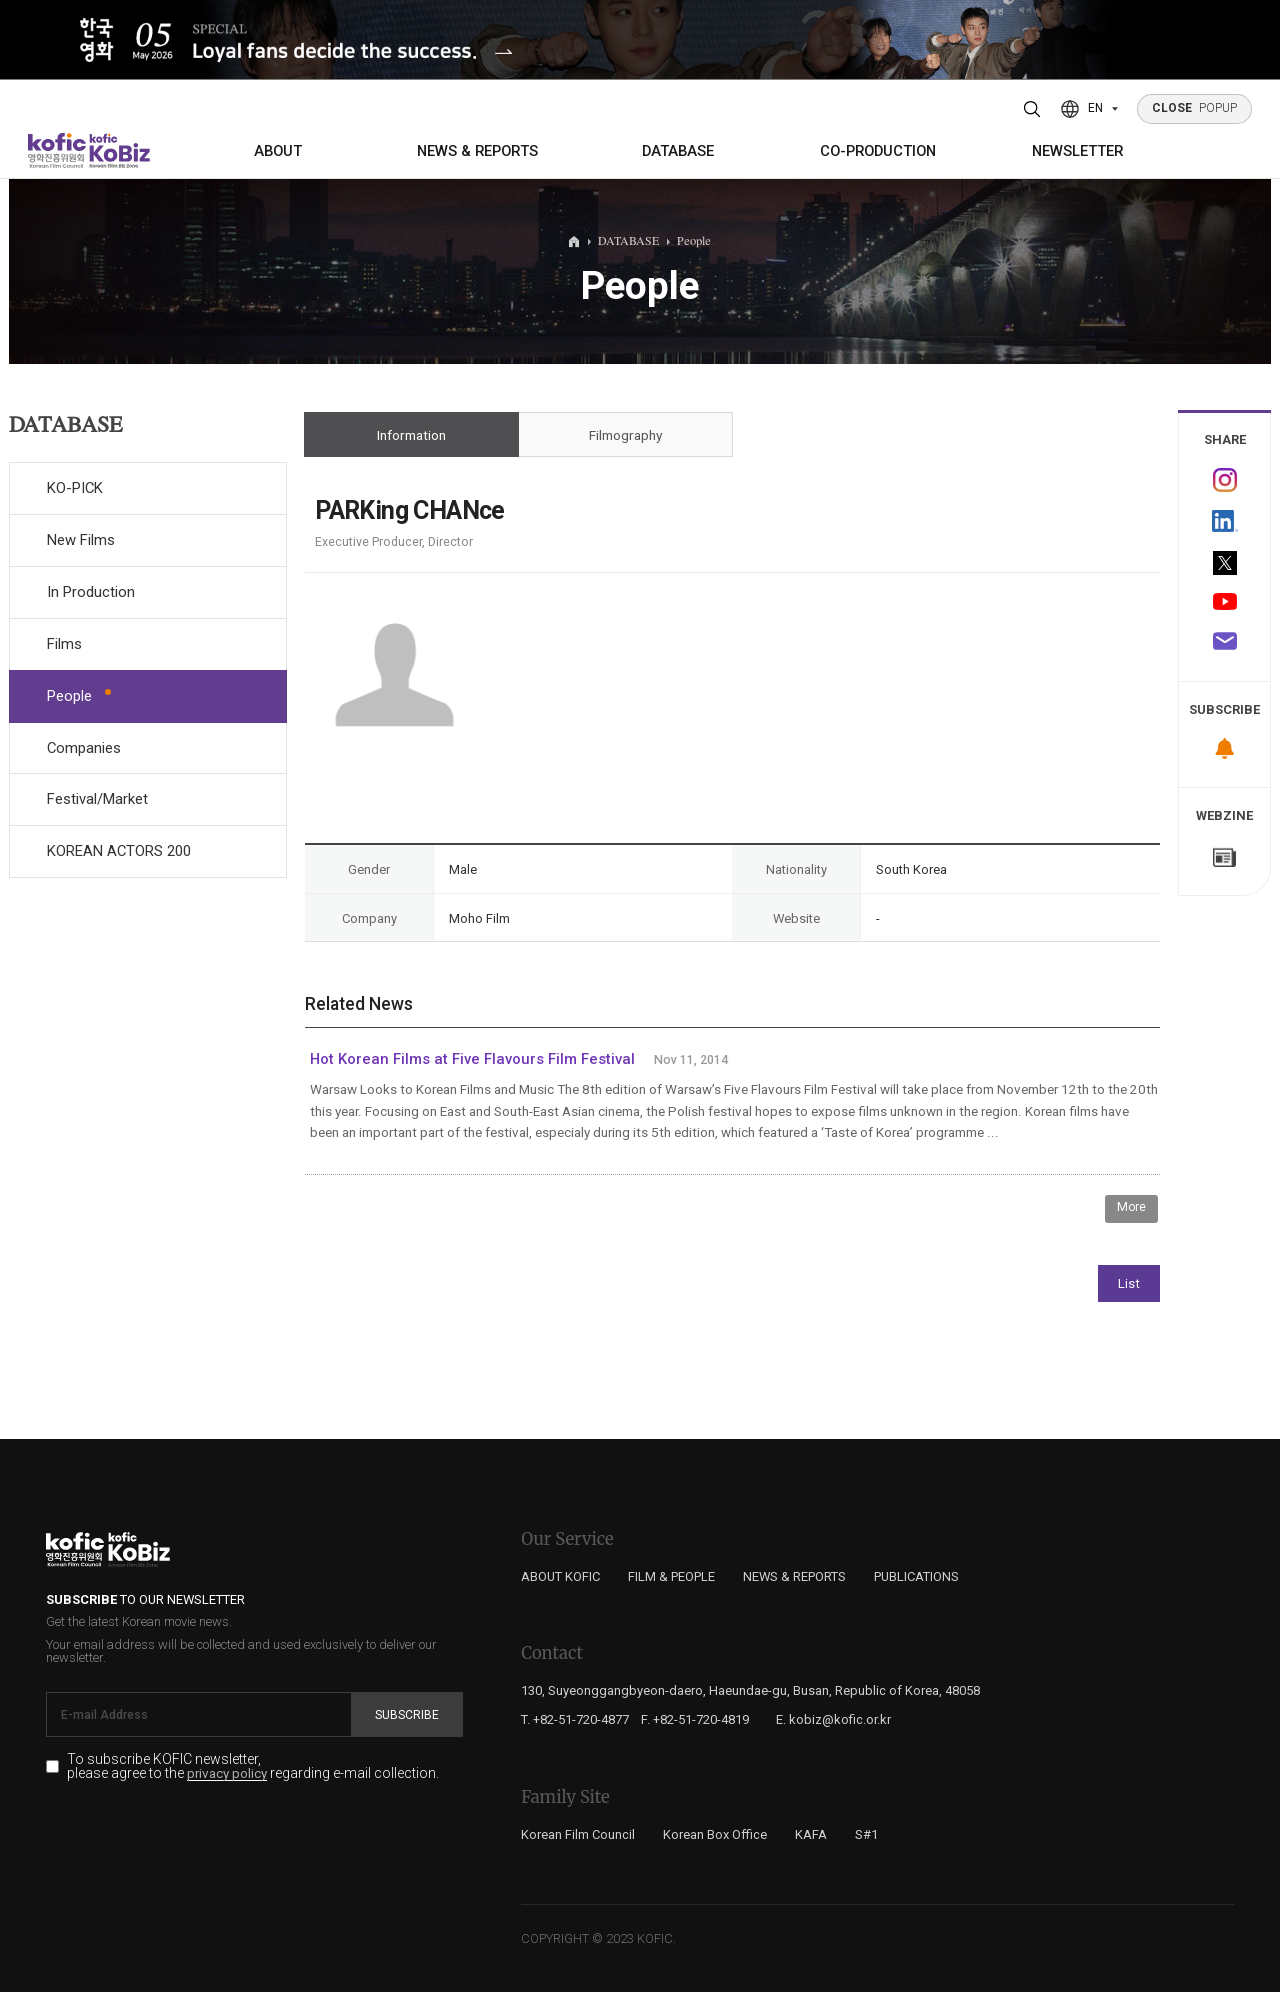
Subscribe (407, 1715)
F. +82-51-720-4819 (695, 1719)
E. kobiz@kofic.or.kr (833, 1719)
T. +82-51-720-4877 (575, 1719)
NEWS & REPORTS (477, 151)
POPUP (1195, 108)
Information (411, 435)
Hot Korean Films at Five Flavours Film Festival (472, 1059)
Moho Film (479, 918)
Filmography (625, 435)
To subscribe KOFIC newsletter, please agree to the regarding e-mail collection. (253, 1767)
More (1131, 1207)
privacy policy (227, 1774)
